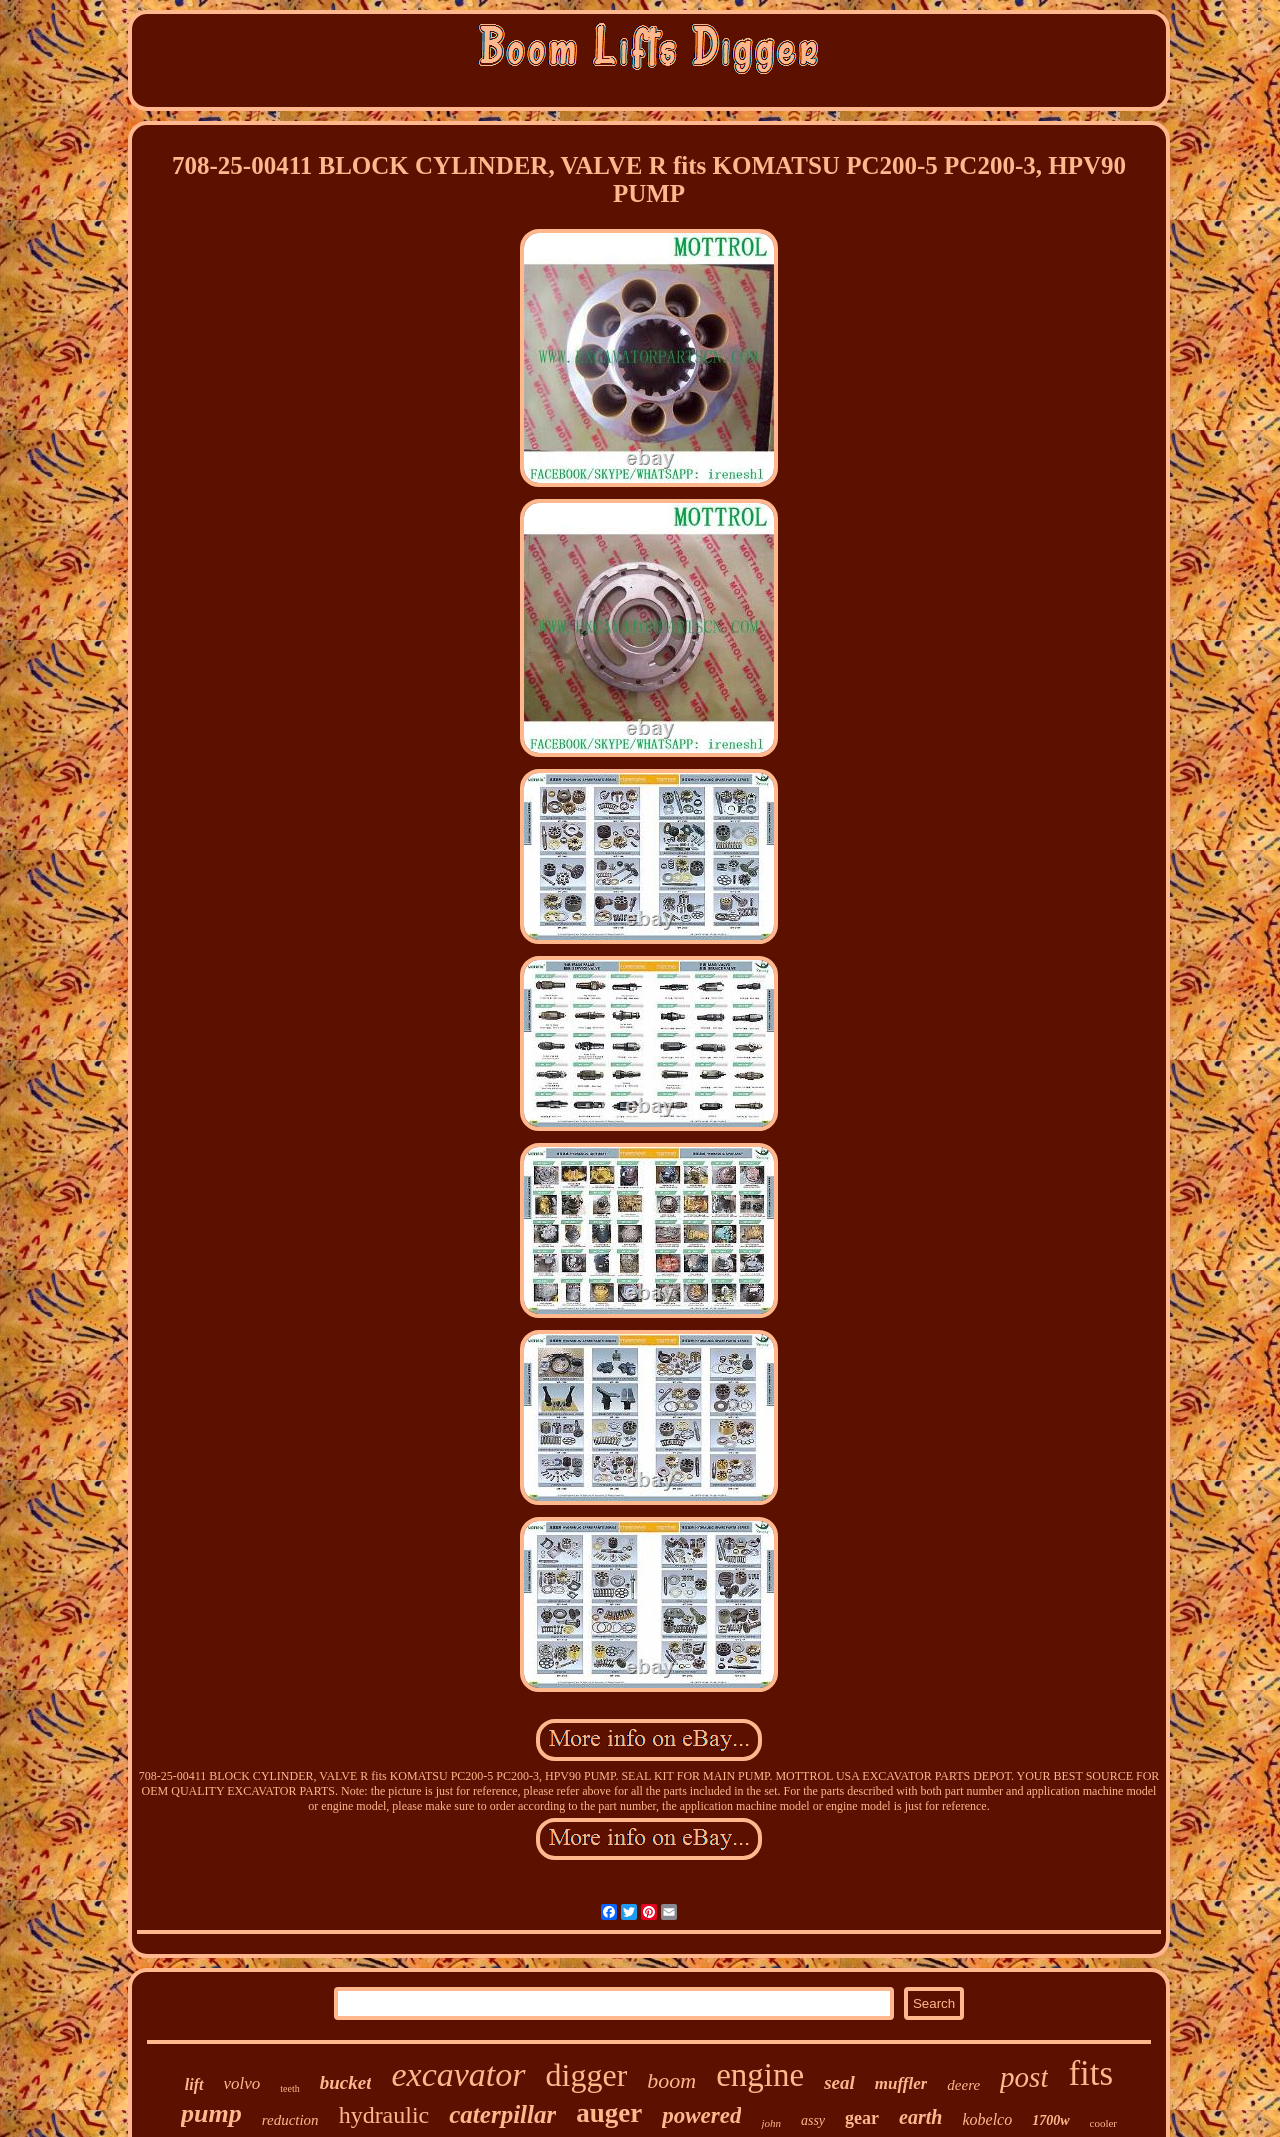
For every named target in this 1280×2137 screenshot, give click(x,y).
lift (194, 2084)
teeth (289, 2088)
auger (609, 2113)
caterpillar (502, 2114)
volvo (242, 2083)
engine (760, 2075)
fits (1090, 2073)
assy (813, 2120)
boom (671, 2080)
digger (587, 2075)
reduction (290, 2120)
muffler (901, 2083)
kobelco (987, 2119)
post (1024, 2077)
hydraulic (384, 2115)
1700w (1050, 2120)
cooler (1103, 2123)
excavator (458, 2074)
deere (963, 2085)
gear (862, 2118)
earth (920, 2117)
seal (839, 2082)
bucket (346, 2082)
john (771, 2123)
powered (701, 2115)
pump (211, 2113)
